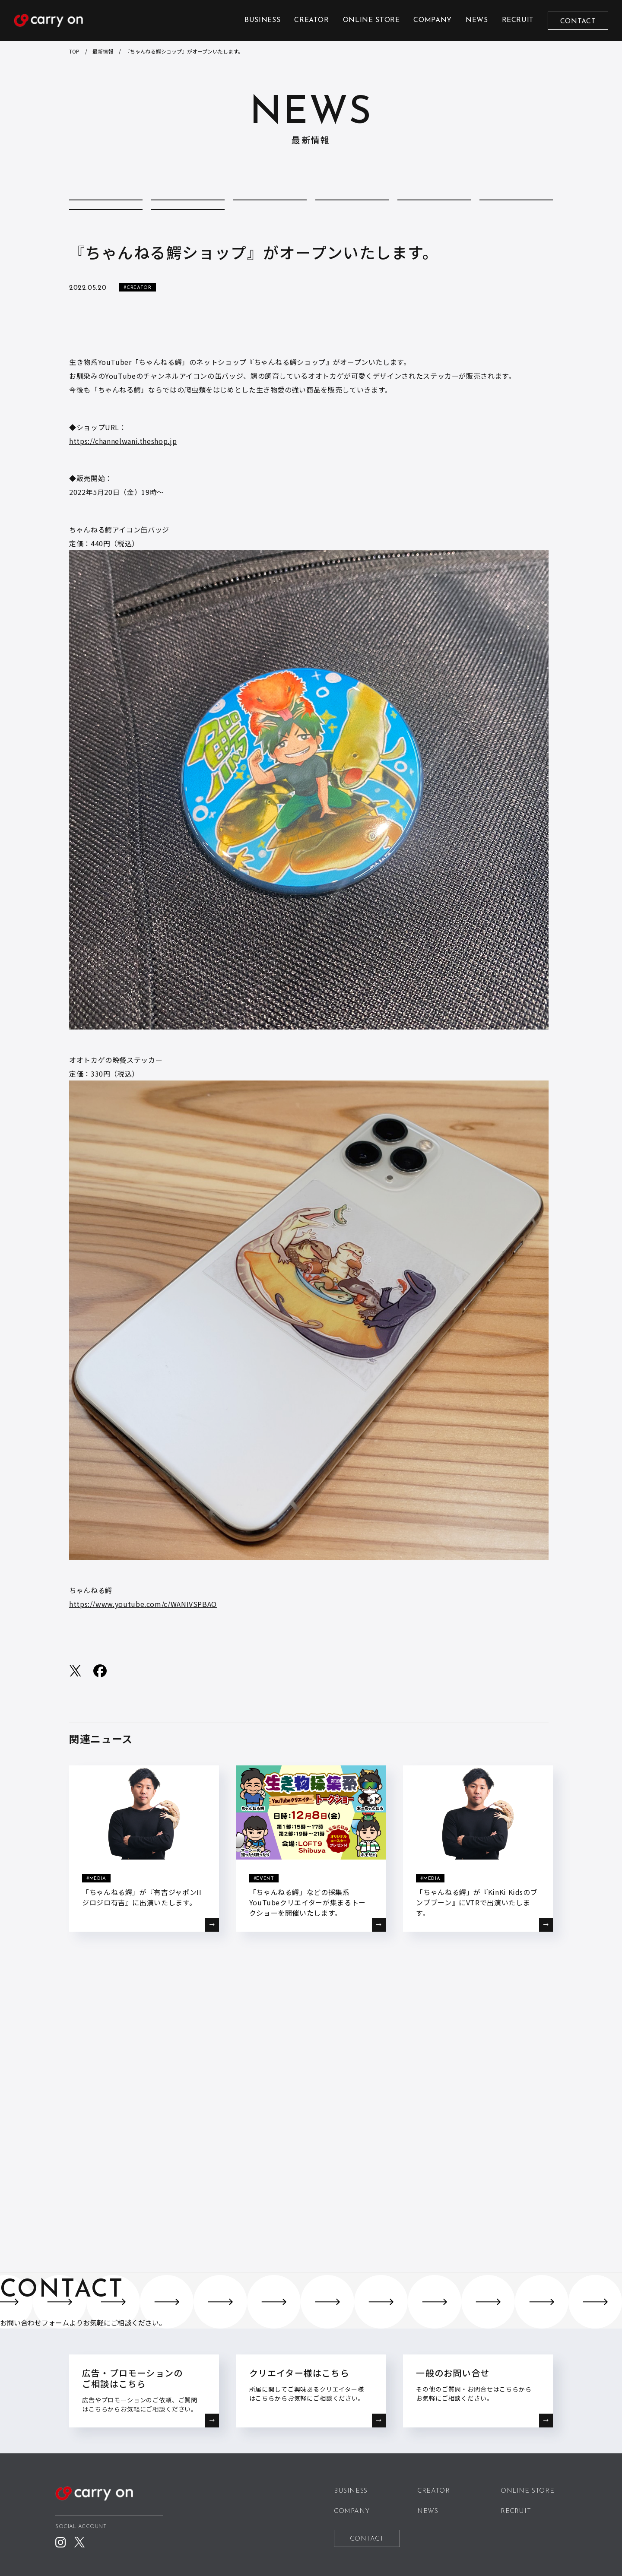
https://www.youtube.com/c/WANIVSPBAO (143, 1640)
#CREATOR (137, 324)
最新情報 (102, 51)
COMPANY (432, 20)
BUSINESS (262, 20)
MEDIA (516, 209)
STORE (188, 237)
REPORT (105, 237)
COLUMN (188, 209)
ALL (105, 209)
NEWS (477, 20)
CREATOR (311, 20)
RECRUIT (518, 20)
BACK (311, 2028)
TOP (74, 51)
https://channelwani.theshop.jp (123, 477)
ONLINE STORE (371, 20)
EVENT (434, 209)
